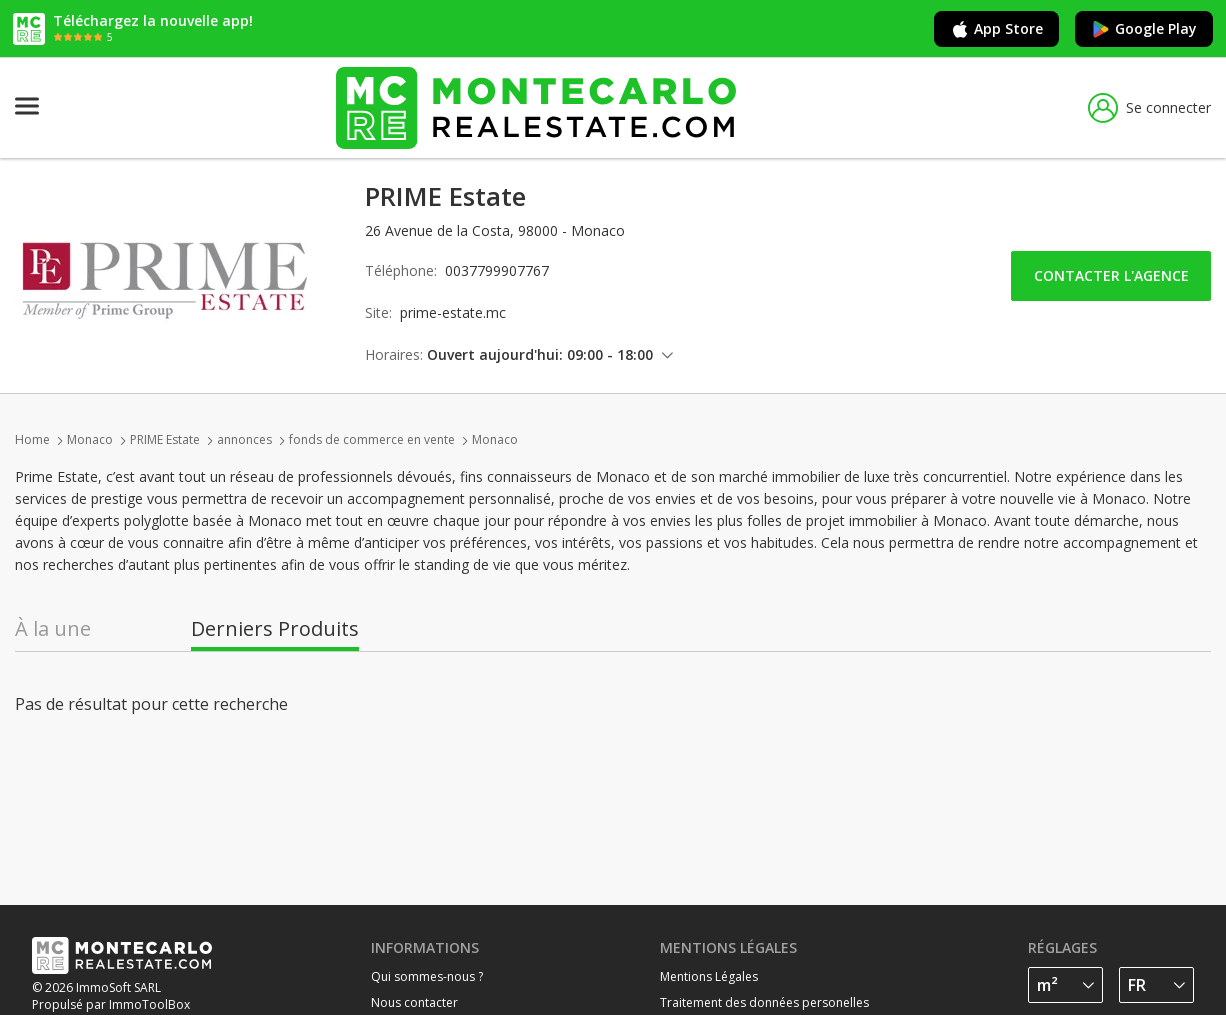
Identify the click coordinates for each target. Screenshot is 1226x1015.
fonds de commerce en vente (372, 439)
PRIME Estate (165, 439)
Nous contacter (414, 1002)
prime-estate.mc (453, 312)
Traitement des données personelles (764, 1002)
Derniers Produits (275, 629)
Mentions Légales (709, 976)
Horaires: (394, 354)
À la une (53, 629)
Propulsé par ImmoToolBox (111, 1004)
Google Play (1144, 29)
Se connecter (1149, 108)
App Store (996, 29)
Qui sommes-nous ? (427, 976)
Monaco (90, 439)
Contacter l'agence (1111, 275)
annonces (244, 439)
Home (32, 439)
